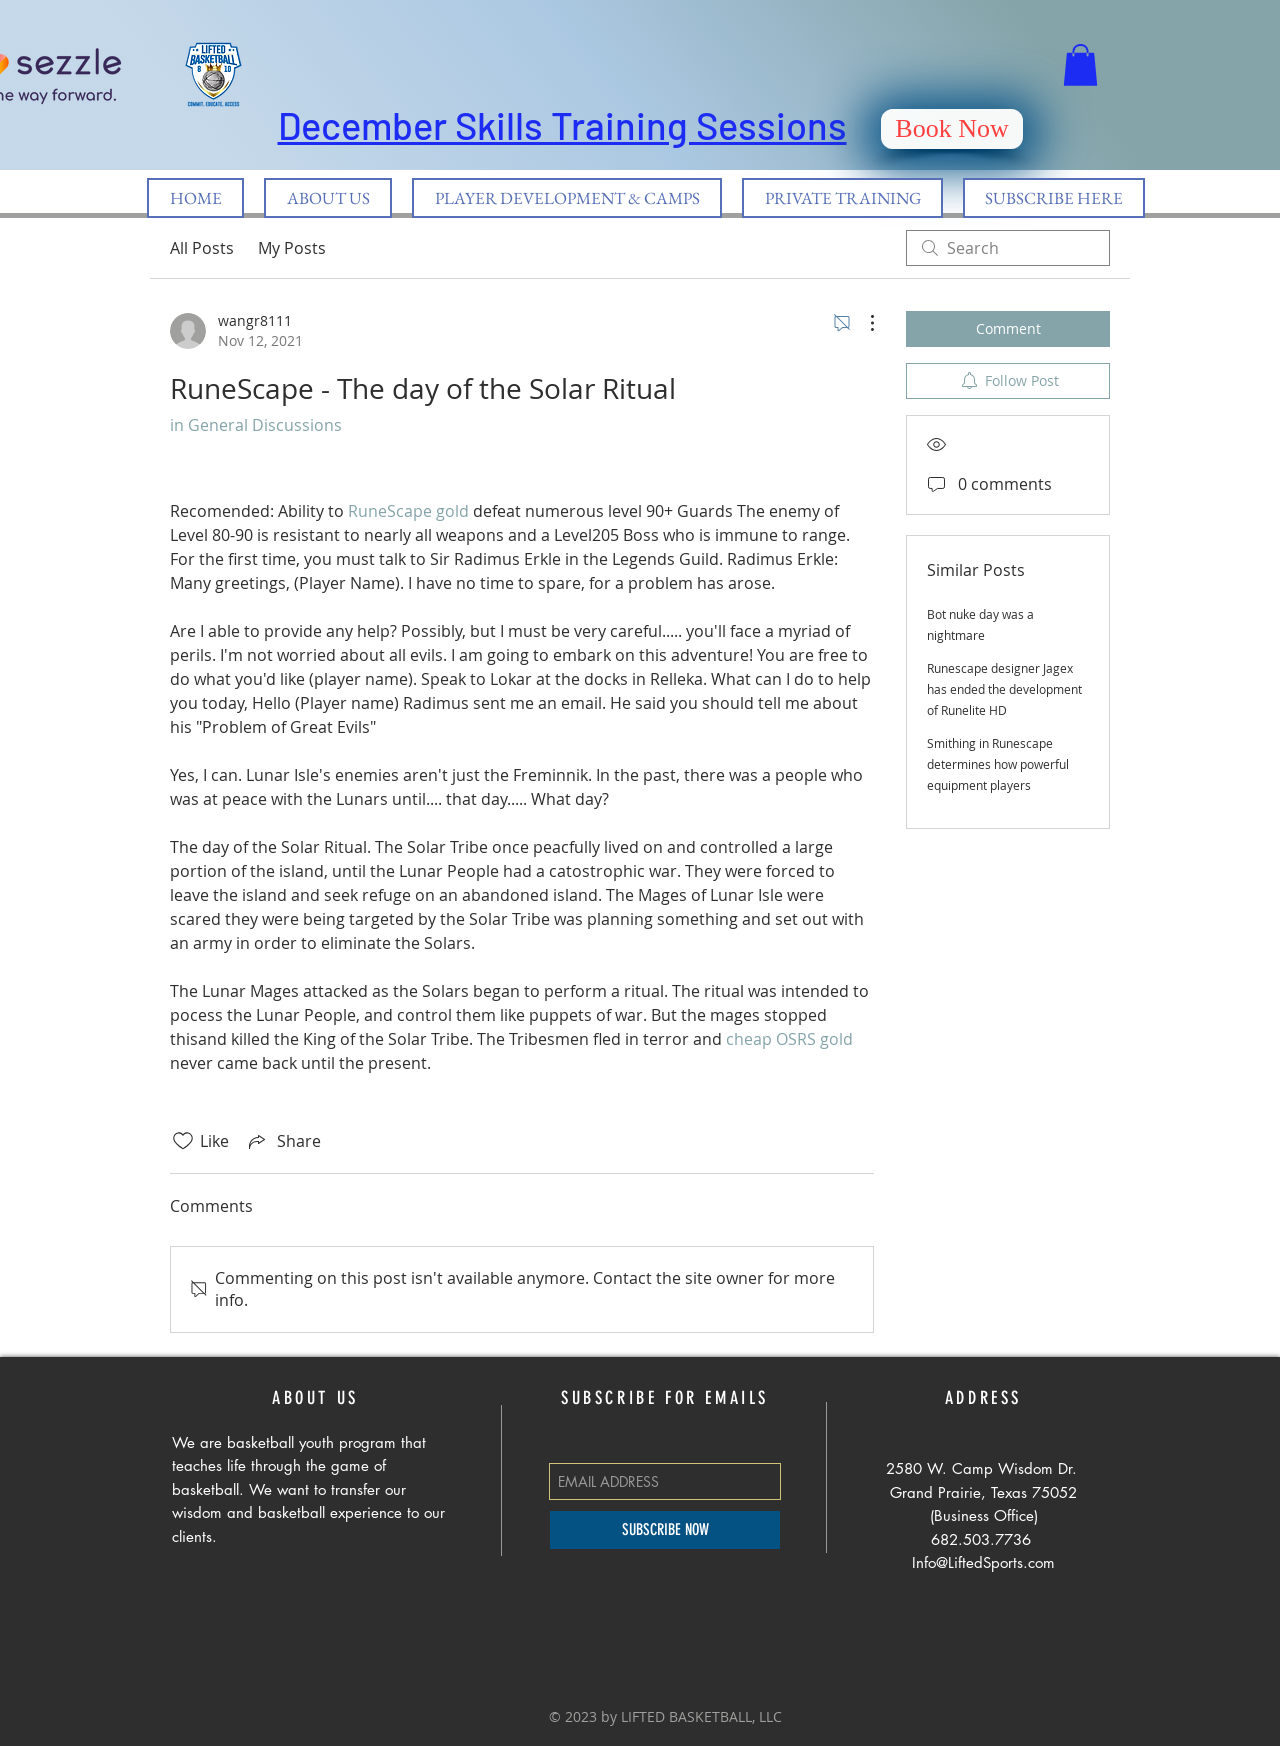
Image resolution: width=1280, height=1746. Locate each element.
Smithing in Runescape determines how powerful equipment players (998, 764)
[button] (1080, 65)
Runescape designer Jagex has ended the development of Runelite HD (1004, 689)
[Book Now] (952, 129)
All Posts (202, 248)
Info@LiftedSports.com (983, 1562)
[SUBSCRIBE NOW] (665, 1530)
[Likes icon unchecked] (183, 1141)
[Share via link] (283, 1141)
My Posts (292, 248)
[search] (1008, 248)
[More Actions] (862, 323)
